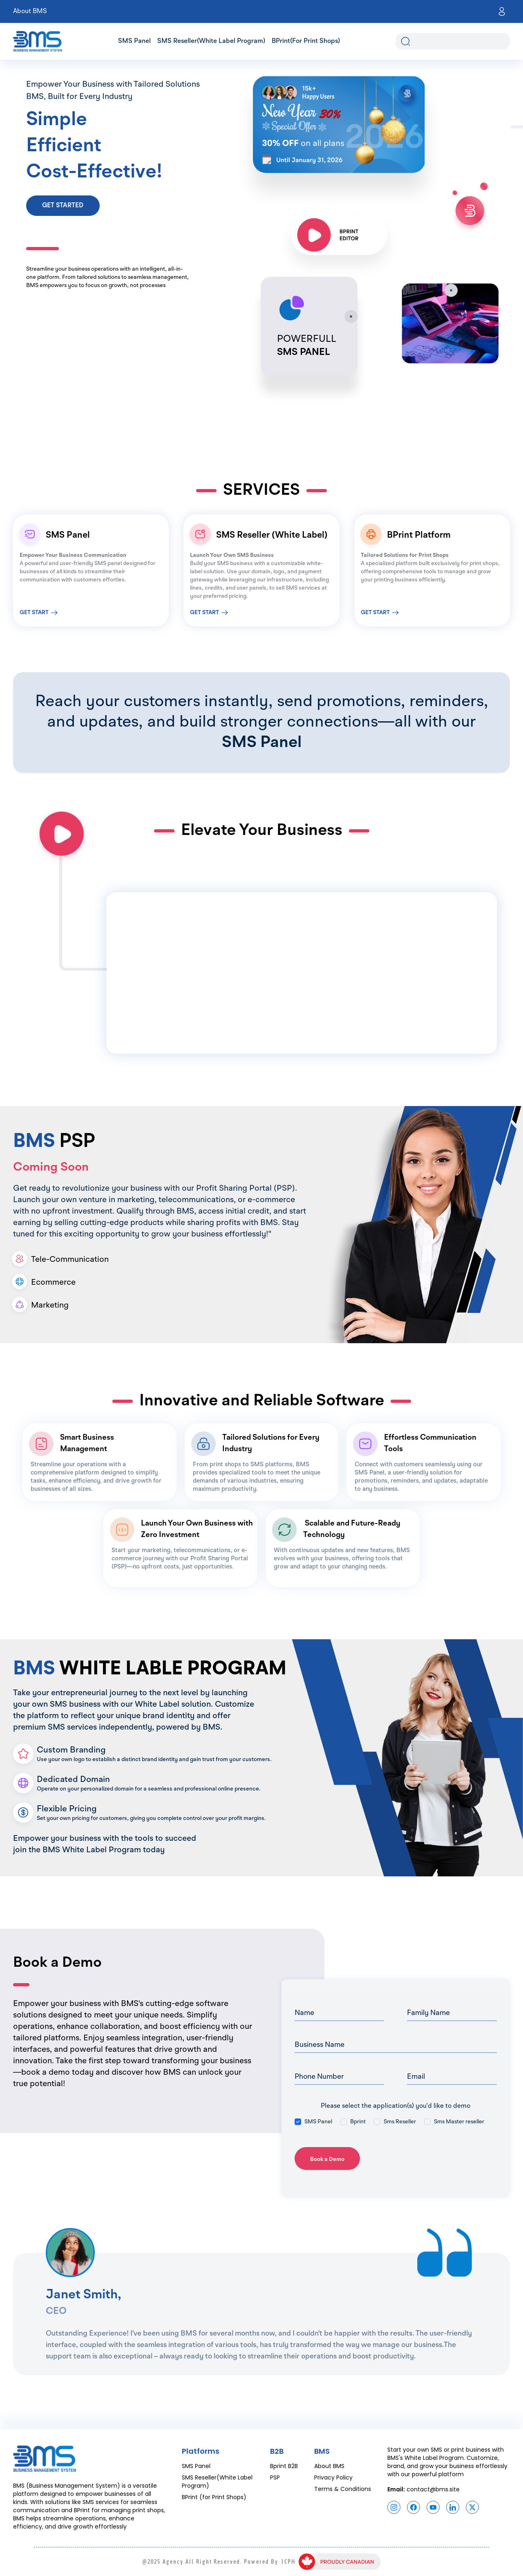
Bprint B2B (284, 2466)
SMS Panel (134, 41)
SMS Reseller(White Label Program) (211, 41)
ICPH (288, 2561)
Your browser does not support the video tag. (165, 923)
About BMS (30, 11)
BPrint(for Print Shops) (306, 41)
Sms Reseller (400, 2122)
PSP (275, 2477)
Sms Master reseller (459, 2122)
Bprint (358, 2122)
